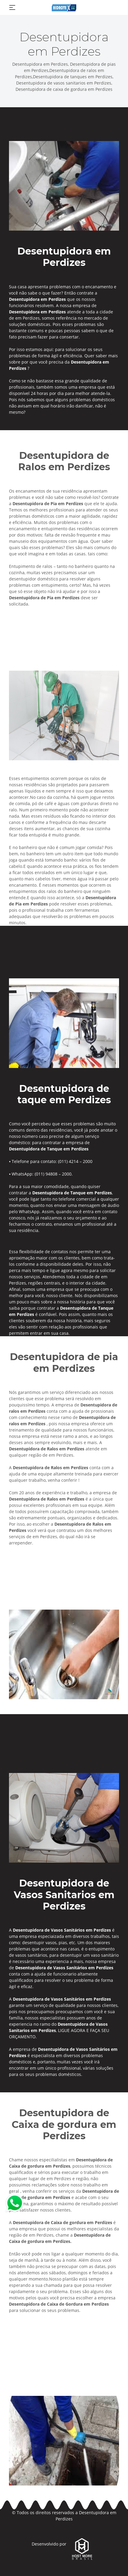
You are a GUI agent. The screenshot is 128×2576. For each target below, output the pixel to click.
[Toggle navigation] (12, 7)
